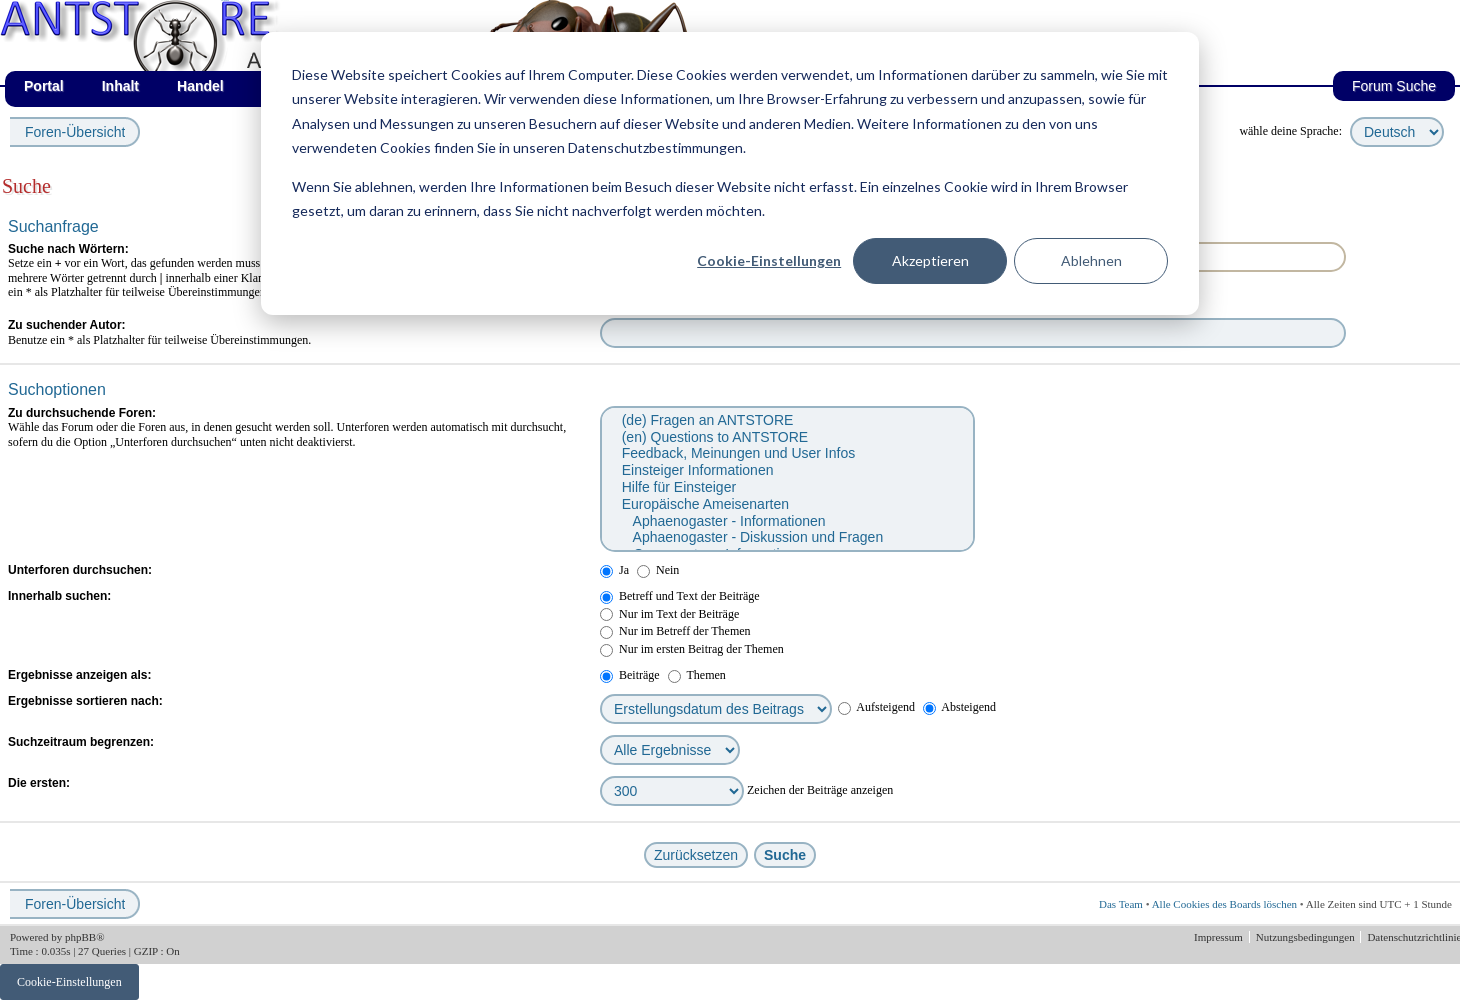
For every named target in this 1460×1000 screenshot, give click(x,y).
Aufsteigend (876, 707)
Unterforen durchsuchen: (80, 570)
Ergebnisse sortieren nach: (85, 701)
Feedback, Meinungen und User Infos (786, 453)
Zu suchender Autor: (67, 325)
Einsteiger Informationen (786, 470)
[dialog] (730, 173)
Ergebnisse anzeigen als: (79, 675)
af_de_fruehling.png (225, 0)
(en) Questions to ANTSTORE (786, 437)
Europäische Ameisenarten (786, 504)
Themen (697, 675)
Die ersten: (39, 783)
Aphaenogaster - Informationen (786, 521)
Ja (614, 570)
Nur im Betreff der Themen (675, 631)
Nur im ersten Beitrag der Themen (692, 649)
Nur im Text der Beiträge (669, 614)
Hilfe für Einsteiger (786, 487)
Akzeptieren (930, 260)
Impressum (1220, 937)
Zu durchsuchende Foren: (82, 413)
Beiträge (630, 675)
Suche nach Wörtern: (68, 249)
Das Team (1121, 904)
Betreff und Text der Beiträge (680, 596)
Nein (658, 570)
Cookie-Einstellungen (769, 260)
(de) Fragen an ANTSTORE (786, 420)
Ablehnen (1091, 260)
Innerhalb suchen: (59, 596)
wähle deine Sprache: (1290, 131)
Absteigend (959, 707)
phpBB (80, 937)
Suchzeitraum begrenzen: (81, 742)
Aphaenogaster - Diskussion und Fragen (786, 537)
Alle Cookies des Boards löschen (1224, 904)
